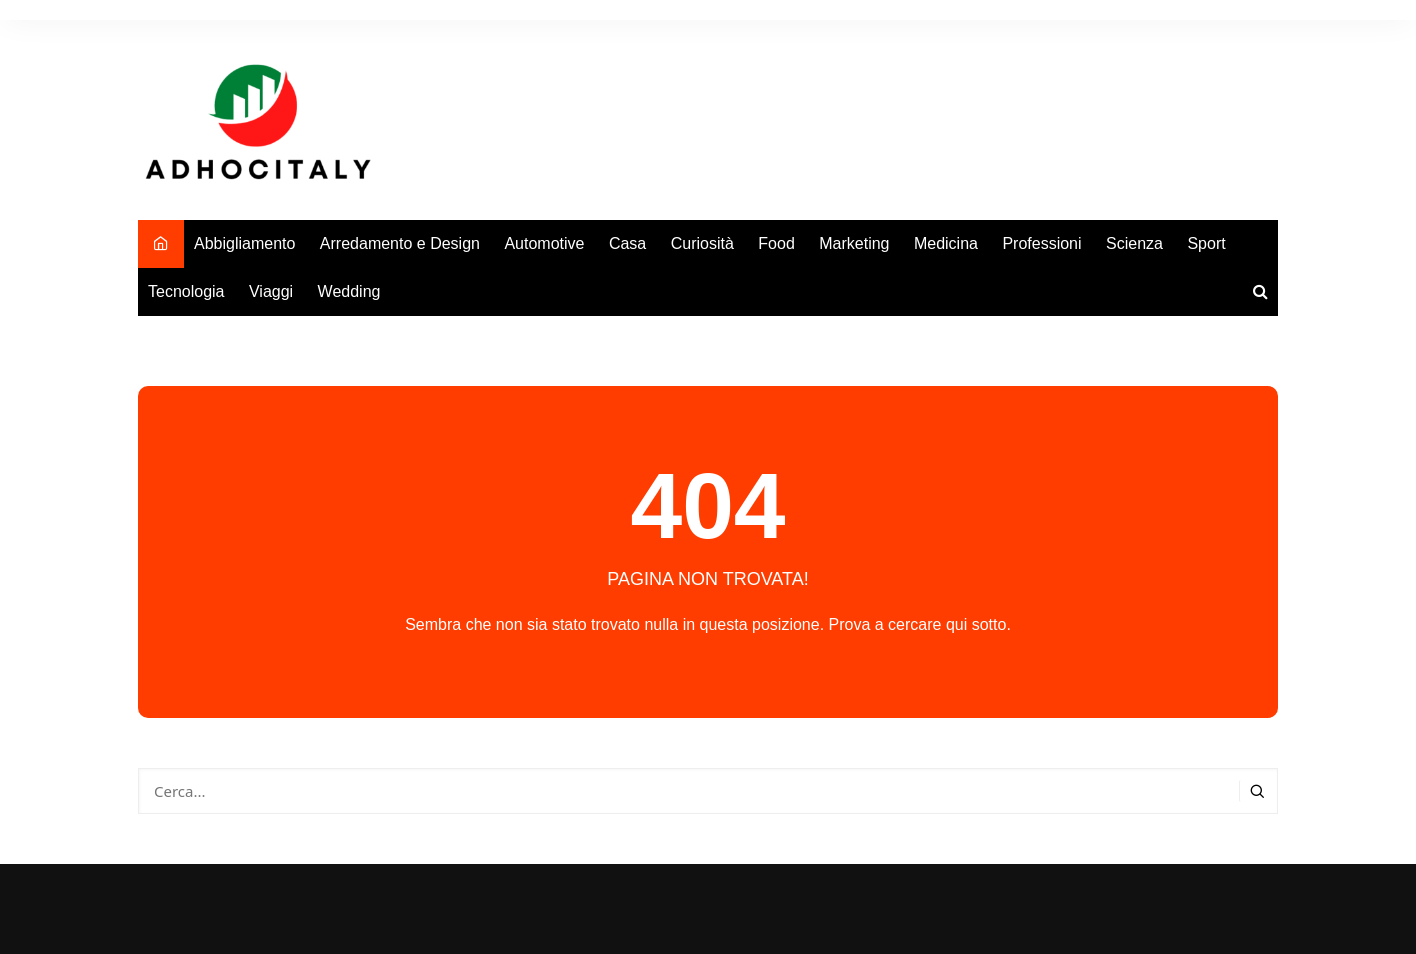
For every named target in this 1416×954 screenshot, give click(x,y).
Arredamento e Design (400, 243)
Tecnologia (186, 291)
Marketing (854, 243)
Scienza (1134, 243)
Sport (1206, 243)
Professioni (1041, 243)
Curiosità (702, 243)
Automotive (544, 243)
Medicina (946, 243)
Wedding (349, 291)
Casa (627, 243)
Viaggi (271, 291)
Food (776, 243)
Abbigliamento (244, 243)
